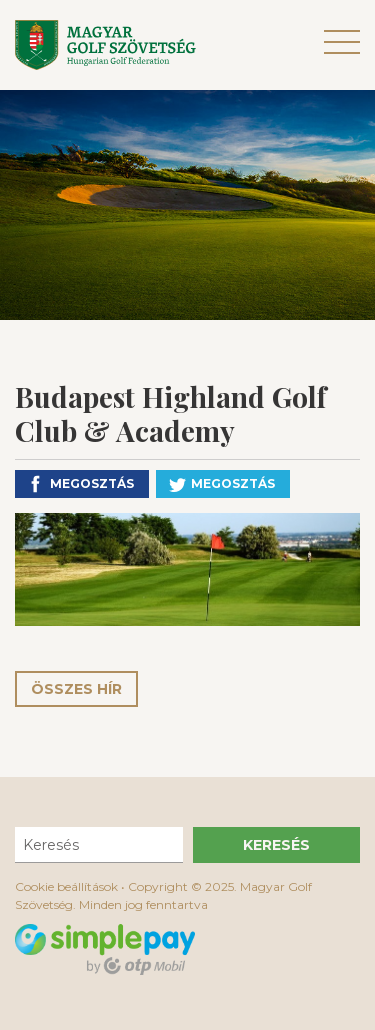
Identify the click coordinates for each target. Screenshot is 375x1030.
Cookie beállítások (66, 886)
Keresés (276, 845)
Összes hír (76, 689)
